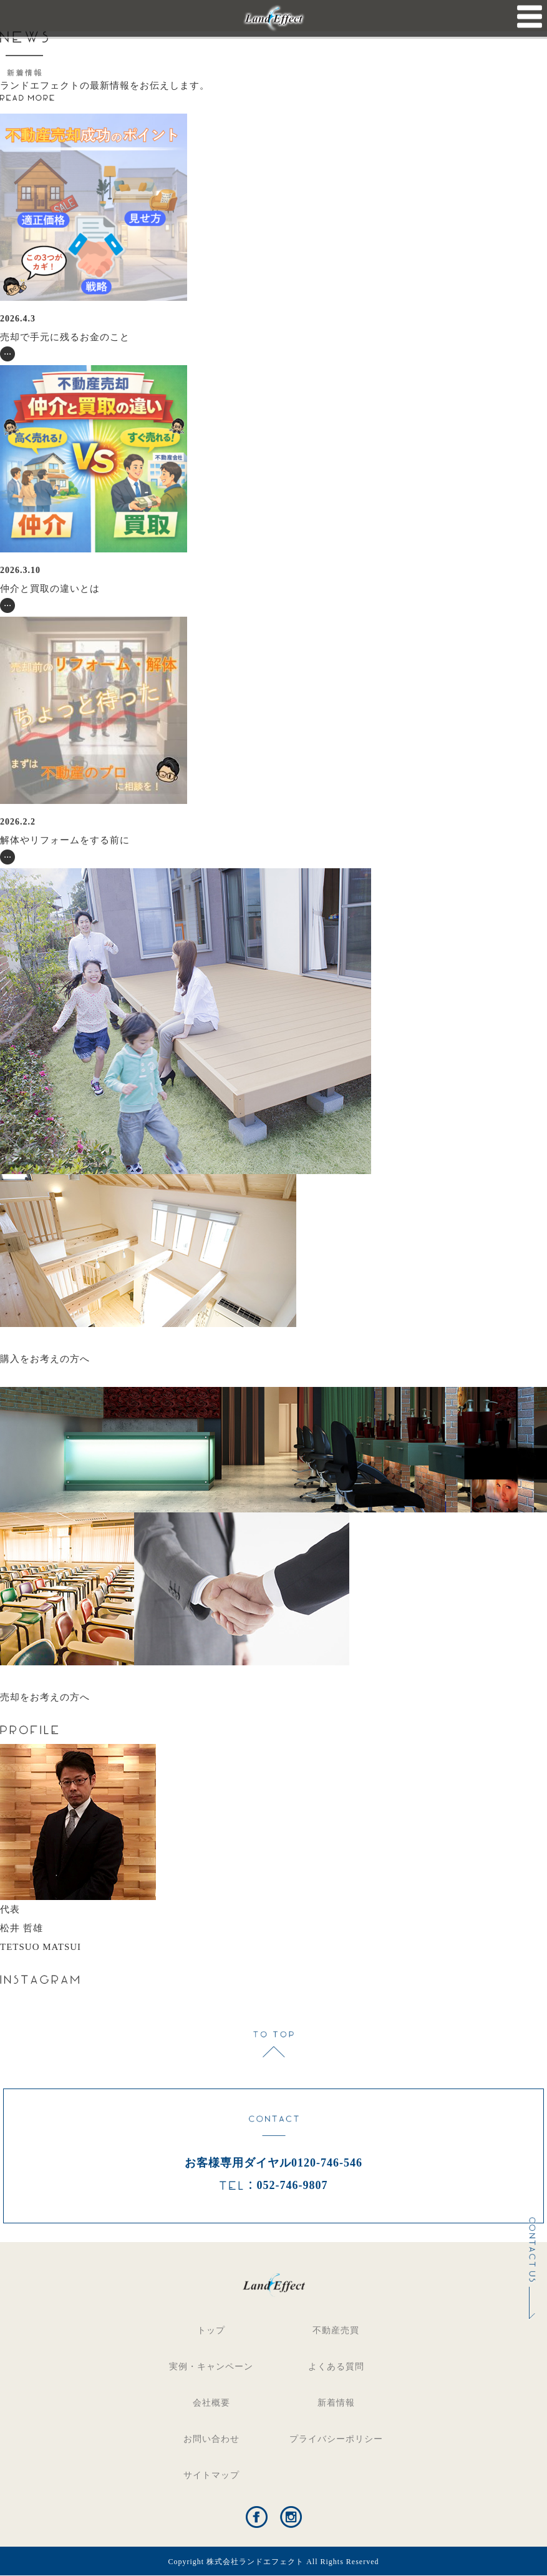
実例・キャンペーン (211, 2366)
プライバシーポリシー (336, 2439)
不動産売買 (335, 2330)
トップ (211, 2330)
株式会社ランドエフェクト (255, 2561)
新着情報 (336, 2402)
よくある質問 (336, 2366)
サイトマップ (211, 2475)
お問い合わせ (211, 2439)
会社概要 (211, 2402)
